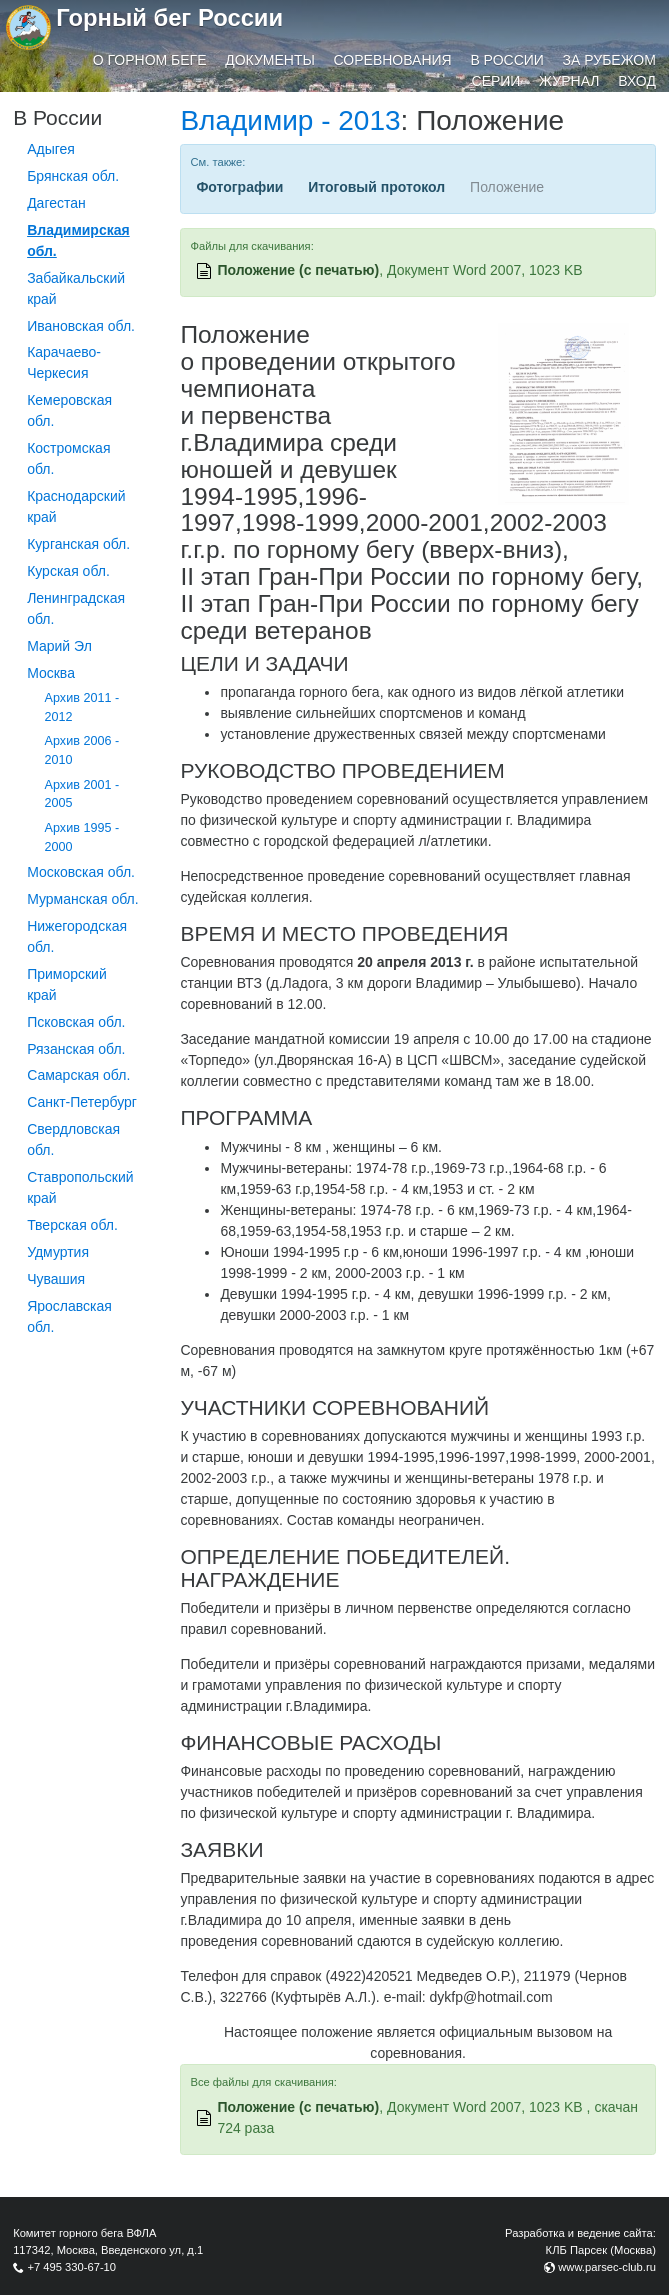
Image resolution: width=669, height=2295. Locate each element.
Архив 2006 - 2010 (82, 750)
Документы (270, 60)
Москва (51, 673)
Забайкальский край (76, 288)
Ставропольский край (80, 1187)
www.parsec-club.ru (607, 2267)
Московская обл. (81, 872)
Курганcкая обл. (78, 544)
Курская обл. (68, 571)
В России (507, 60)
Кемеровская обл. (69, 410)
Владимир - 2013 (290, 120)
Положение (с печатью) (298, 270)
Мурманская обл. (83, 899)
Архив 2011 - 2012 (82, 707)
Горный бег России (169, 17)
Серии (496, 81)
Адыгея (51, 149)
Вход (637, 81)
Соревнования (393, 60)
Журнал (569, 81)
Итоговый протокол (376, 187)
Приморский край (67, 984)
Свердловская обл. (73, 1139)
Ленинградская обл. (76, 608)
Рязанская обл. (76, 1049)
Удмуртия (58, 1252)
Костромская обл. (68, 458)
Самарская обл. (78, 1075)
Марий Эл (59, 646)
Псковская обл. (76, 1022)
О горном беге (150, 60)
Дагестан (56, 203)
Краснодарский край (76, 506)
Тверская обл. (72, 1225)
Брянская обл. (73, 176)
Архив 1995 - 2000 (82, 837)
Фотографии (239, 187)
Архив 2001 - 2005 (82, 794)
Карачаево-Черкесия (64, 362)
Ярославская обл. (69, 1316)
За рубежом (609, 60)
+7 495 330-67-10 (71, 2267)
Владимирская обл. (78, 240)
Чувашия (56, 1279)
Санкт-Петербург (82, 1102)
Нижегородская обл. (77, 936)
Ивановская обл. (81, 326)
